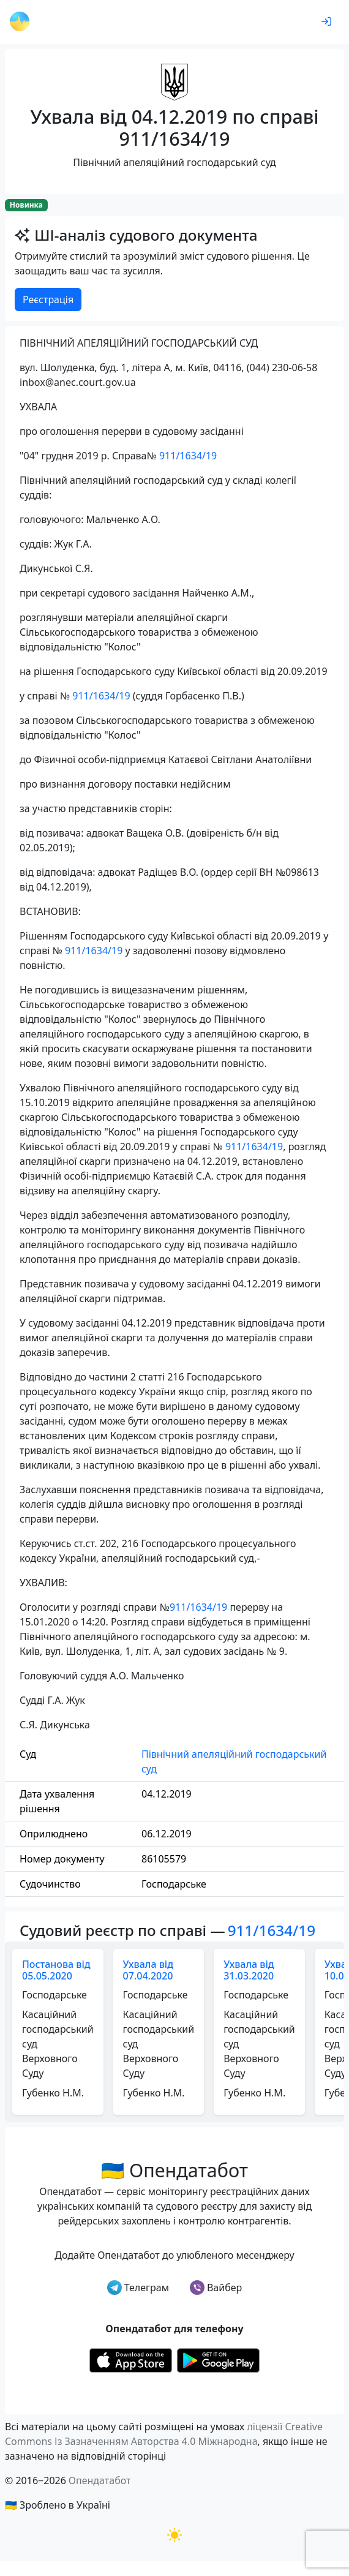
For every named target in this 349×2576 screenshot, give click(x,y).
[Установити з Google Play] (218, 2359)
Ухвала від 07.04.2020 (148, 1970)
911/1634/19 (188, 455)
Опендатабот (100, 2480)
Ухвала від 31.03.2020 (248, 1970)
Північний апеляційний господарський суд (233, 1761)
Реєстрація (48, 299)
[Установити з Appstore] (130, 2359)
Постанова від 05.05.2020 (56, 1970)
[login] (326, 22)
